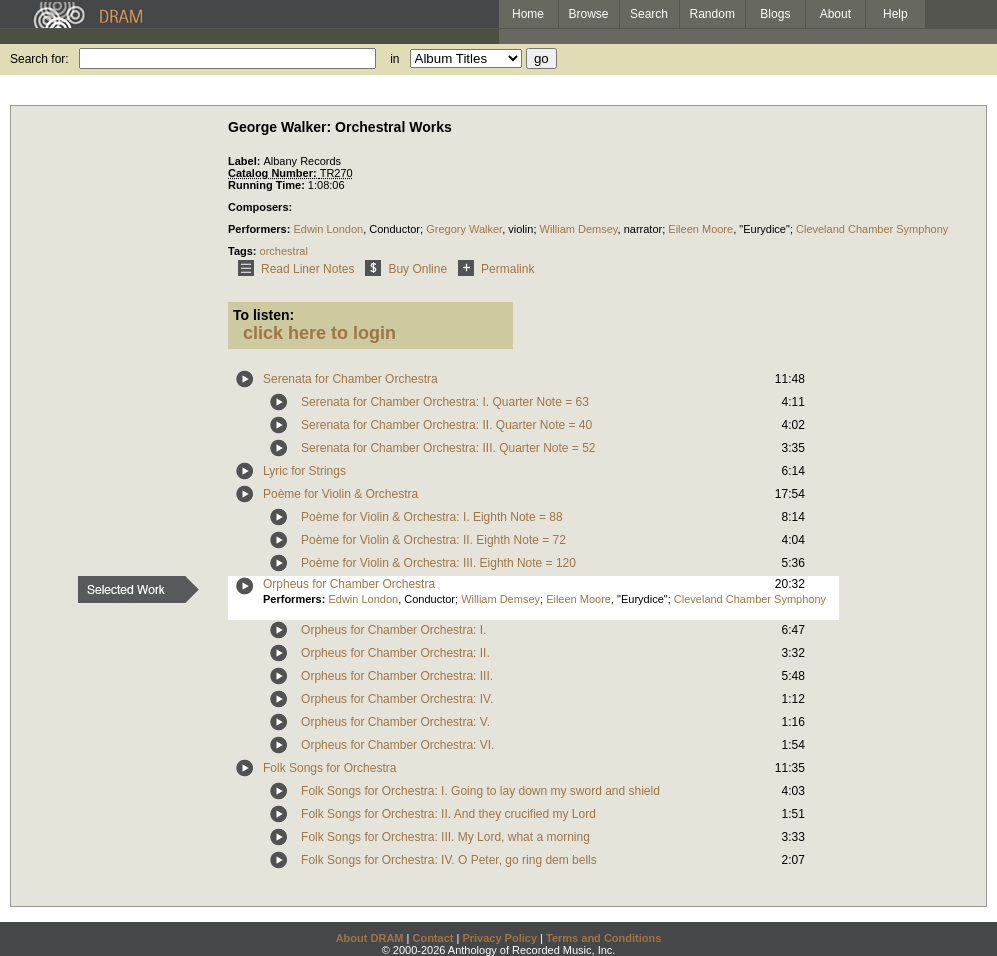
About (835, 14)
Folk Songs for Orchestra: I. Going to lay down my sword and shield (480, 791)
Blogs (775, 14)
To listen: (263, 315)
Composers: (260, 207)
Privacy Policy (499, 938)
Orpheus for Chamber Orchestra (349, 584)
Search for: (39, 59)
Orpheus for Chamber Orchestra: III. (397, 676)
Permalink (492, 269)
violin (520, 229)
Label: (245, 161)
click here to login (319, 333)
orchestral (284, 251)
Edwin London (328, 229)
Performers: (260, 229)
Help (895, 14)
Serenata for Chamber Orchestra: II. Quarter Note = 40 (446, 425)
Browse (589, 14)
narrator (643, 229)
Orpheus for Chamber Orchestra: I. (393, 630)
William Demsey (579, 229)
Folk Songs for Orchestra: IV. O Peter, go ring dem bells (449, 860)
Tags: (244, 251)
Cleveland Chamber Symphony (872, 229)
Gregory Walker (464, 229)
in (394, 59)
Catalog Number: (274, 173)
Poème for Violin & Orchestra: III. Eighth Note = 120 (438, 563)
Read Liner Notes (292, 269)
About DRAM (370, 938)
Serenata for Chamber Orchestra (350, 379)
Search (649, 14)
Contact (432, 938)
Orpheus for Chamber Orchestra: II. (395, 653)
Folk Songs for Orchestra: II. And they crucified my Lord (448, 814)
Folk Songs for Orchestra (329, 768)
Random (712, 14)
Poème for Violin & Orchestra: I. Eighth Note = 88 (432, 517)
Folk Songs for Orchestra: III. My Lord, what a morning (445, 837)
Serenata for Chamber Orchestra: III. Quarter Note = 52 (448, 448)
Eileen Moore (700, 229)
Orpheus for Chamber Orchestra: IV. (397, 699)
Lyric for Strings (304, 471)
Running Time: (268, 185)
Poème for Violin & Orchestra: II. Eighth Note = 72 (433, 540)
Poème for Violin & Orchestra (340, 494)
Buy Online (402, 269)
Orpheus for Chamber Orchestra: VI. (397, 745)
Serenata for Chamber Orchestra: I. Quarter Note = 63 (445, 402)
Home (528, 14)
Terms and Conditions (603, 938)
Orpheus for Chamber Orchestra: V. (395, 722)
